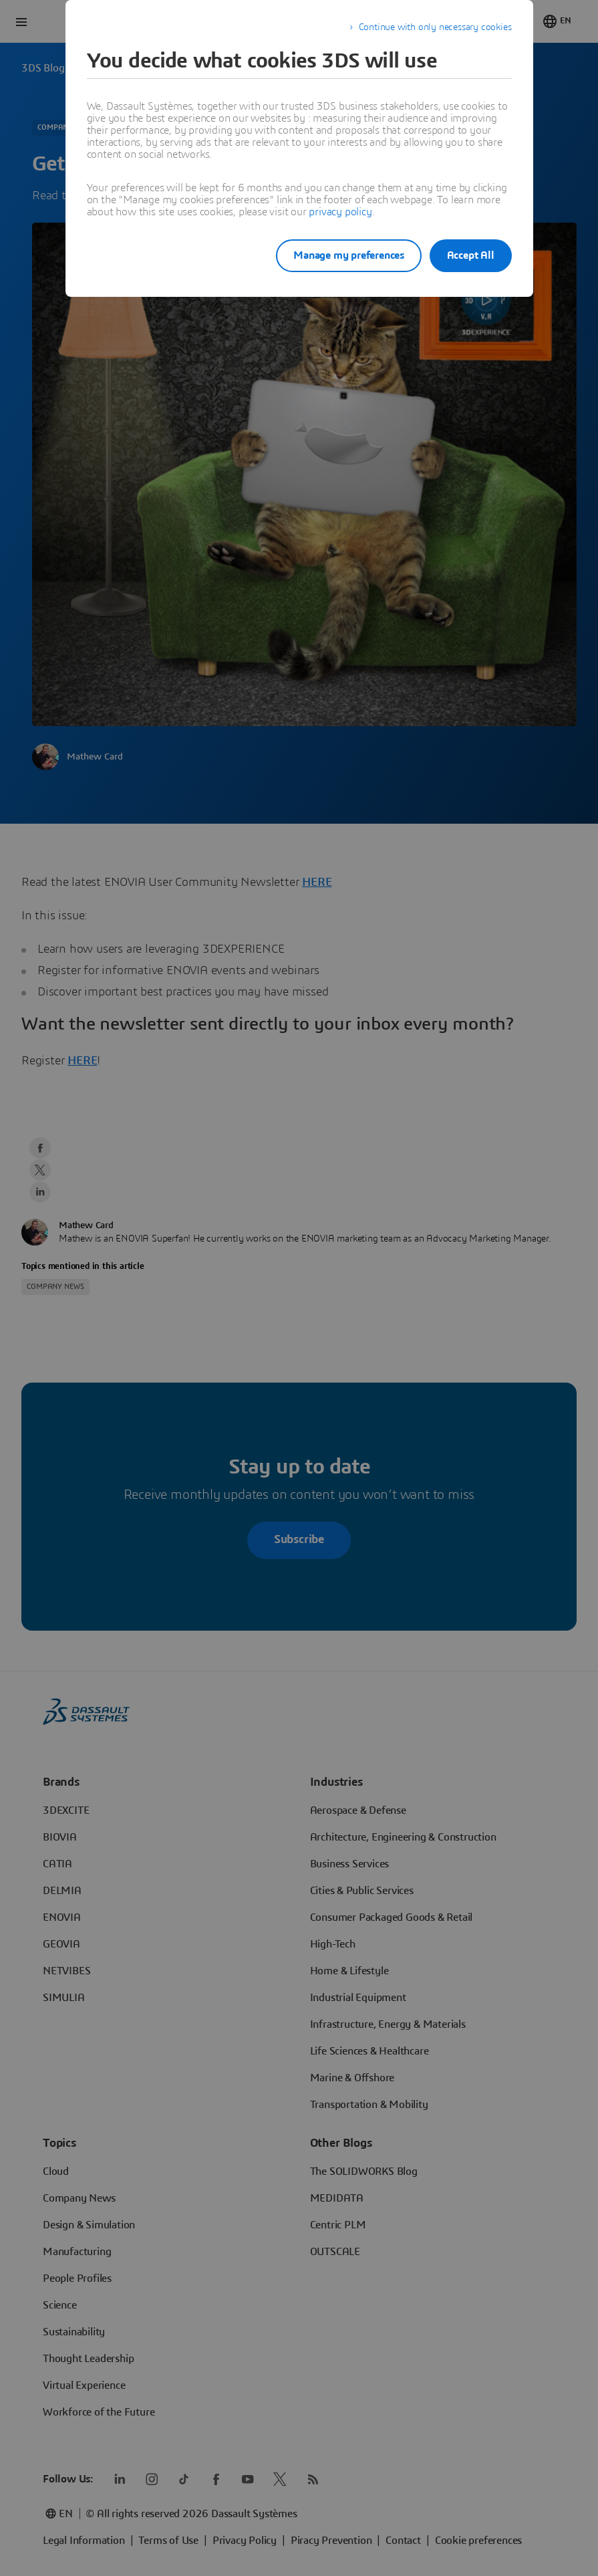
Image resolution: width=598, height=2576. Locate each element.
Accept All (470, 255)
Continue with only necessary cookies (435, 27)
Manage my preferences (335, 255)
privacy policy (340, 212)
